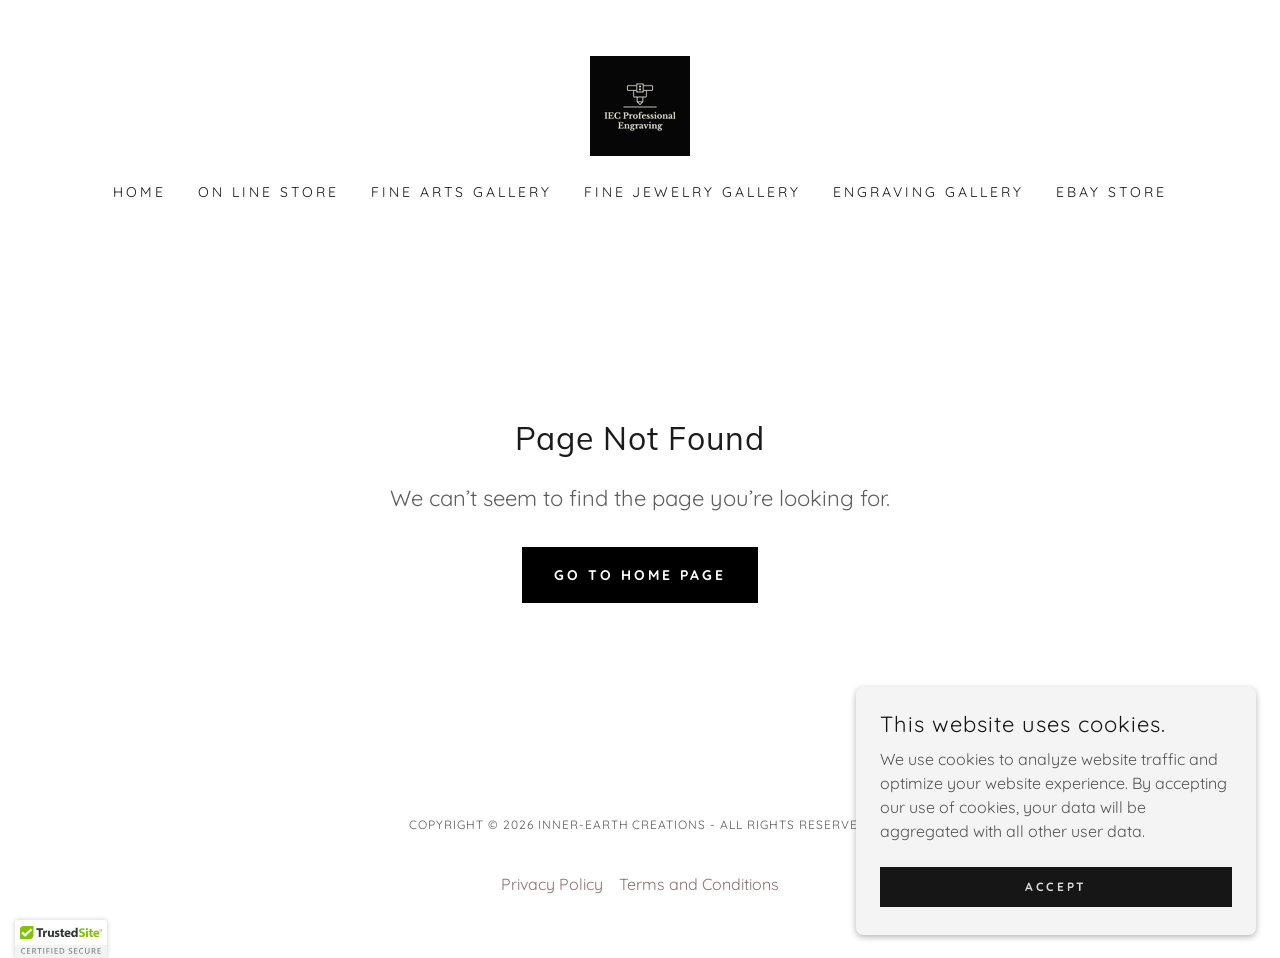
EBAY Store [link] (1111, 192)
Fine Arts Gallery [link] (461, 192)
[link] (640, 104)
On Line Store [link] (268, 192)
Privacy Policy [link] (552, 884)
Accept (1055, 886)
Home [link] (139, 192)
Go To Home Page (640, 575)
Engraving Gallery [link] (928, 192)
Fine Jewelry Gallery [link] (693, 192)
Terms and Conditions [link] (699, 884)
